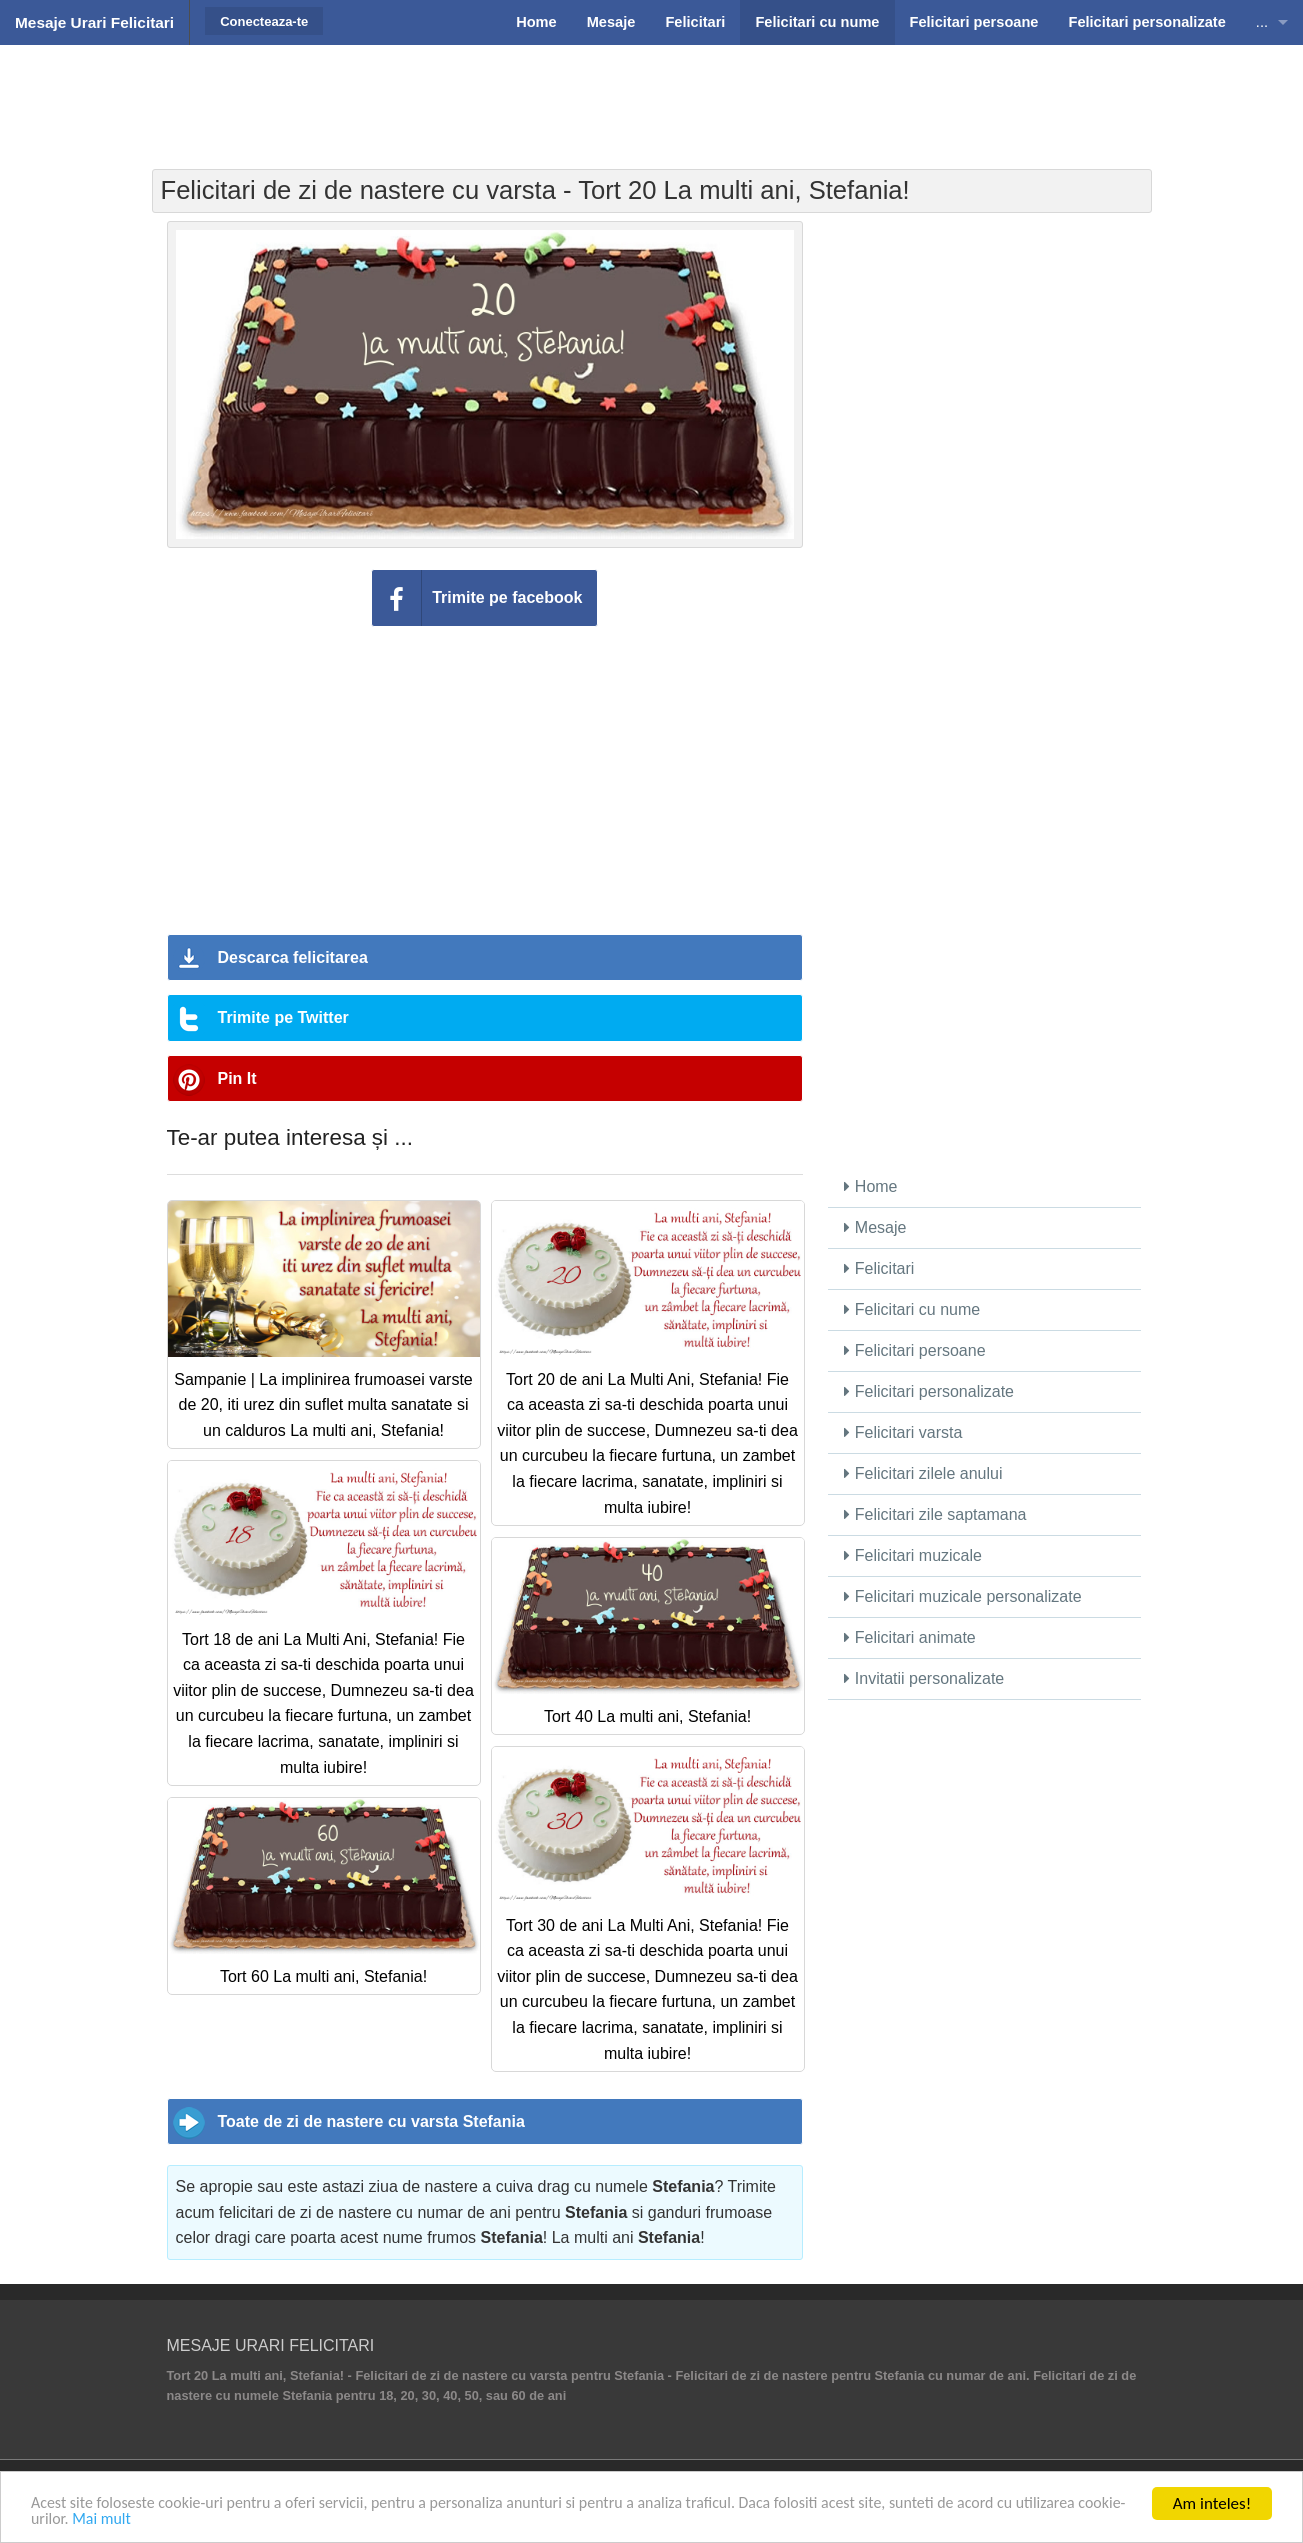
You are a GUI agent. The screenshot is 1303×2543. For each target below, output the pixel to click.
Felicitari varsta (903, 1432)
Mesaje (875, 1227)
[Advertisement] (652, 95)
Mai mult (223, 2519)
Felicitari (879, 1268)
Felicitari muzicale (913, 1555)
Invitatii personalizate (924, 1678)
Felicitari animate (909, 1637)
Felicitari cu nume (912, 1309)
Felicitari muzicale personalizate (962, 1596)
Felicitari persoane (914, 1350)
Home (870, 1186)
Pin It (237, 1078)
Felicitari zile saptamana (935, 1514)
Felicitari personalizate (929, 1391)
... (1262, 22)
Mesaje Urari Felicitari (94, 22)
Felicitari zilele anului (923, 1473)
